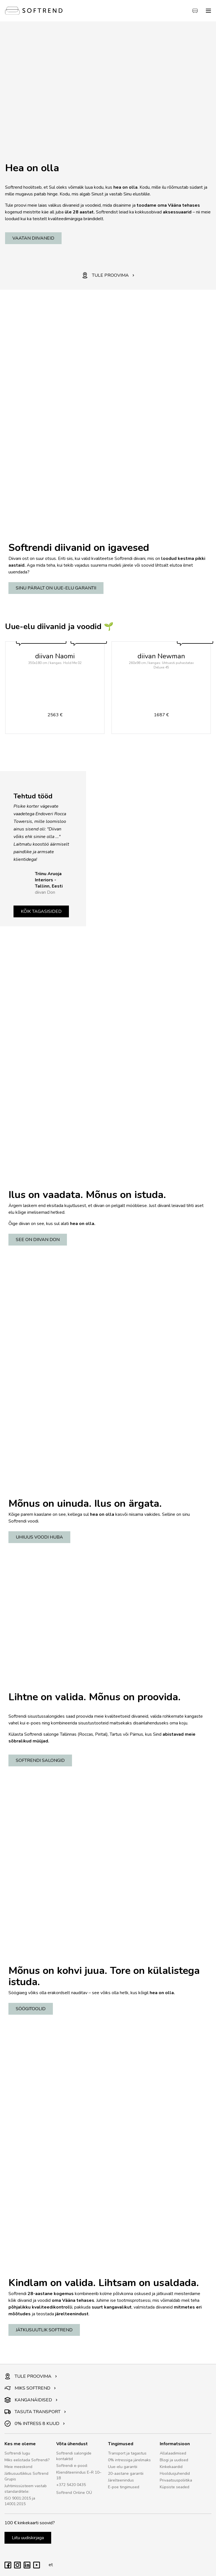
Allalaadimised (173, 2453)
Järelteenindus (121, 2480)
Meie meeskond (18, 2466)
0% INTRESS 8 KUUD (34, 2423)
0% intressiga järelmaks (129, 2460)
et (49, 2565)
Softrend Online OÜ (74, 2492)
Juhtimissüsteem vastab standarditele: (25, 2488)
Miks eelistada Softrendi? (27, 2460)
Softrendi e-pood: (72, 2465)
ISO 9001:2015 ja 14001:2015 (19, 2501)
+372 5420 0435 (71, 2484)
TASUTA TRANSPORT (35, 2412)
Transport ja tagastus (127, 2453)
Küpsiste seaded (174, 2487)
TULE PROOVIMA (108, 275)
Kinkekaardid (171, 2466)
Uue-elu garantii (122, 2466)
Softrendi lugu (17, 2453)
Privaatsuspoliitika (176, 2480)
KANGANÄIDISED (31, 2400)
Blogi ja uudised (174, 2460)
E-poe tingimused (123, 2487)
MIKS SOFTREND (30, 2388)
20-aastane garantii (125, 2473)
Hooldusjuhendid (175, 2473)
